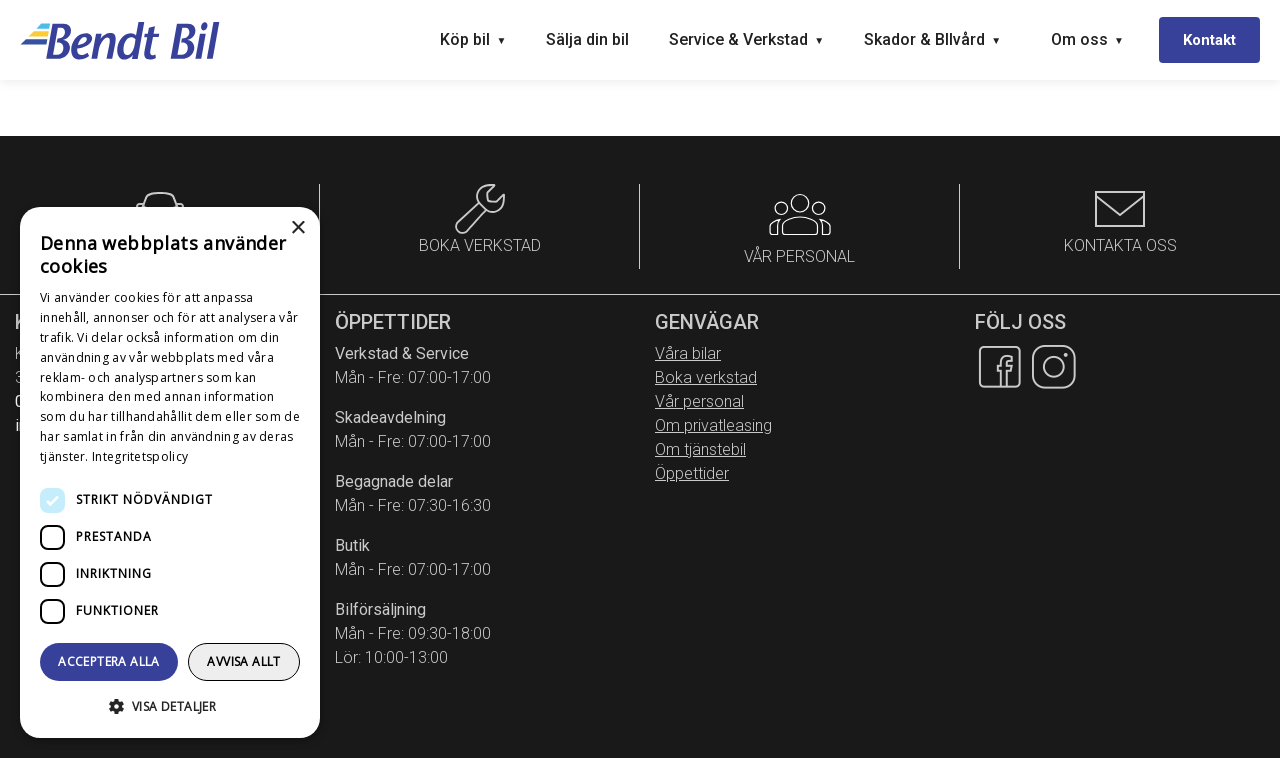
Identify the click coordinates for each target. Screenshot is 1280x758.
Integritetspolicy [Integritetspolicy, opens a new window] (140, 456)
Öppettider (692, 473)
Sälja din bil (587, 39)
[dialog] (170, 472)
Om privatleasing (713, 425)
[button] (170, 706)
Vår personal (699, 401)
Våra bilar (688, 353)
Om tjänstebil (700, 449)
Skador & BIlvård (932, 39)
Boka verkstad (706, 377)
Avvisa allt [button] (243, 661)
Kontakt (1209, 40)
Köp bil (473, 39)
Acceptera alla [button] (109, 661)
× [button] (297, 228)
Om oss (1087, 39)
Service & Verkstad (746, 39)
